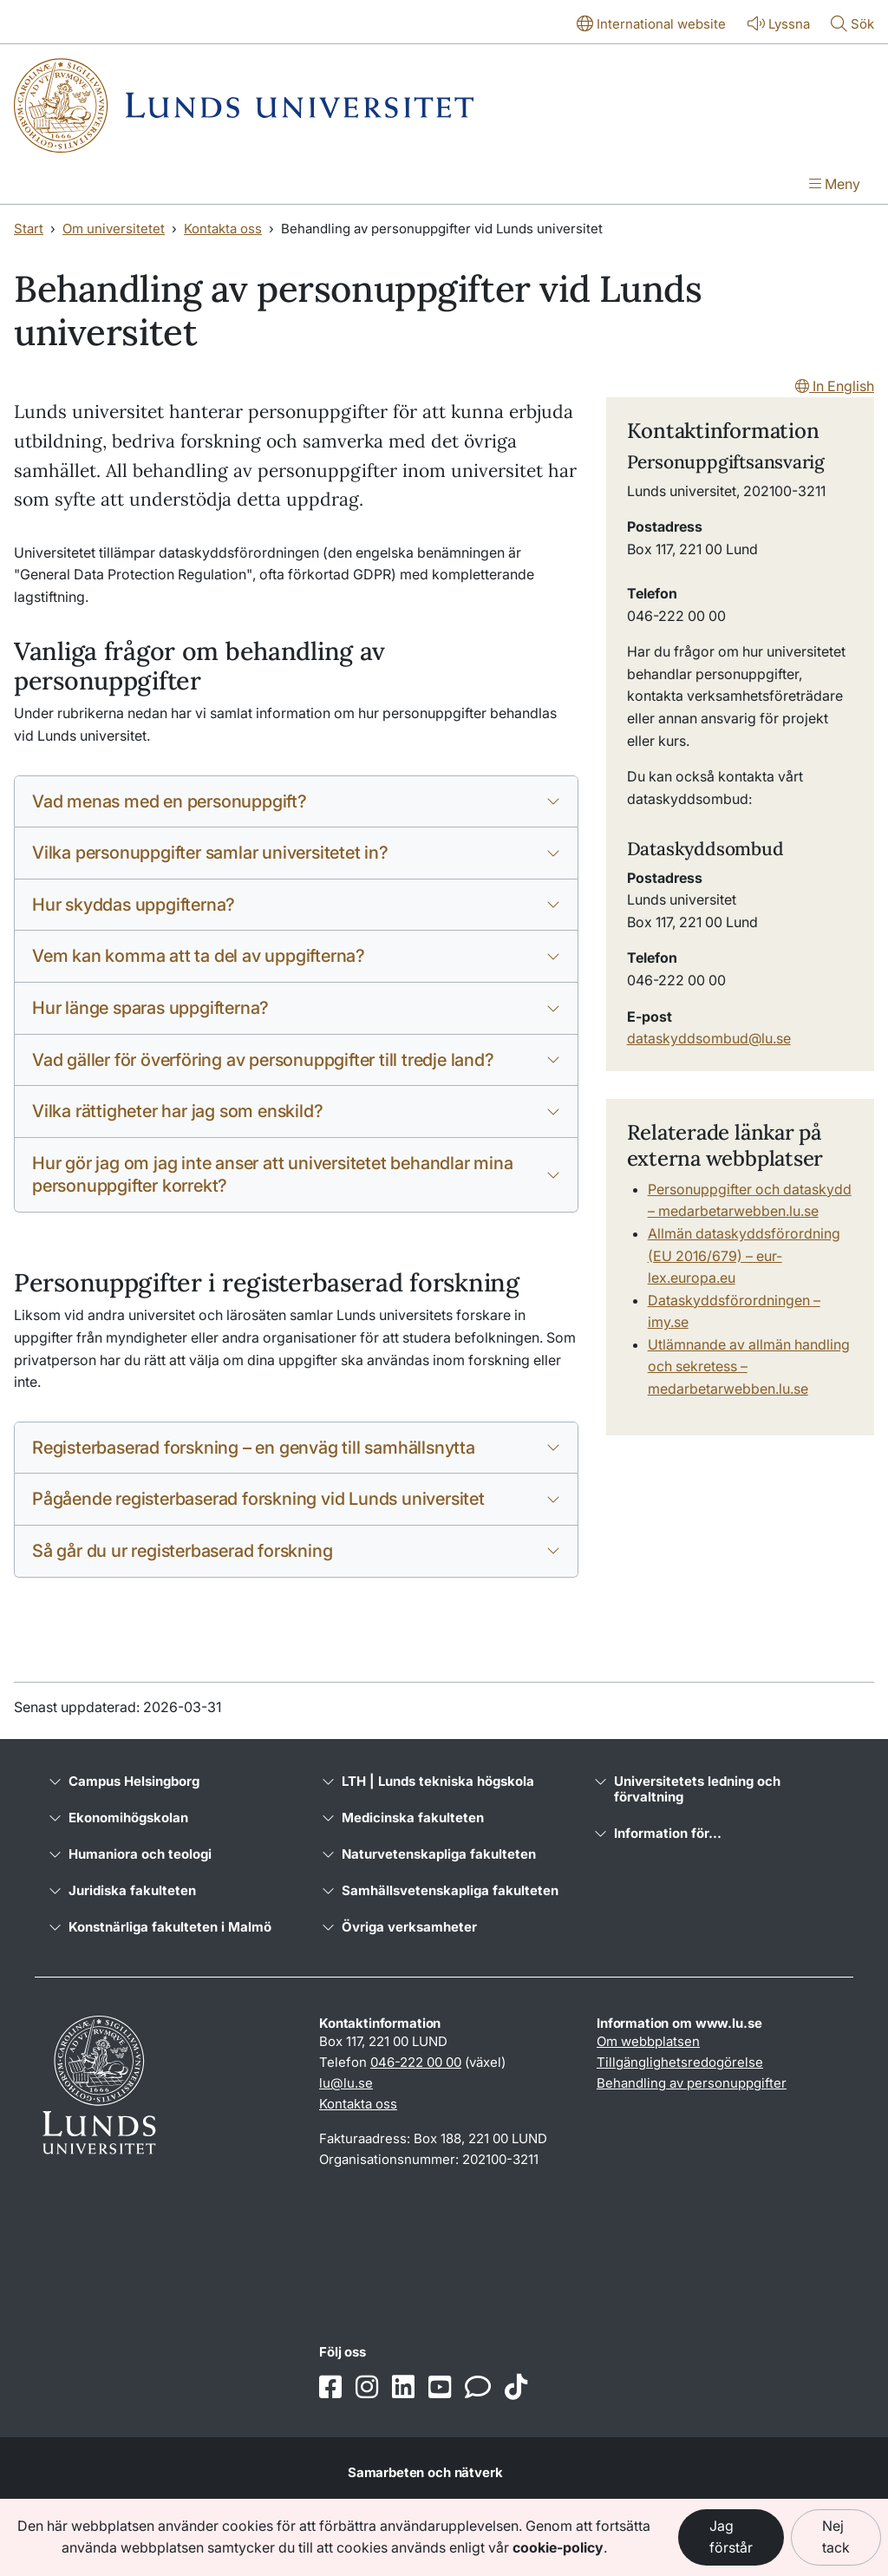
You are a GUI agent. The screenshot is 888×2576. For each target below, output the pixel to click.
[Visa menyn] (834, 186)
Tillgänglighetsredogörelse (680, 2062)
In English (834, 386)
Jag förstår (731, 2537)
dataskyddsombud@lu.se (709, 1038)
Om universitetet (113, 228)
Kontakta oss (223, 228)
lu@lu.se (346, 2083)
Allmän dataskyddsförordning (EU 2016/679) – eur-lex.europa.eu (744, 1255)
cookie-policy (558, 2547)
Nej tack (836, 2537)
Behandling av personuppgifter (692, 2083)
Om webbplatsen (648, 2041)
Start (28, 228)
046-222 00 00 (415, 2062)
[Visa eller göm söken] (852, 25)
